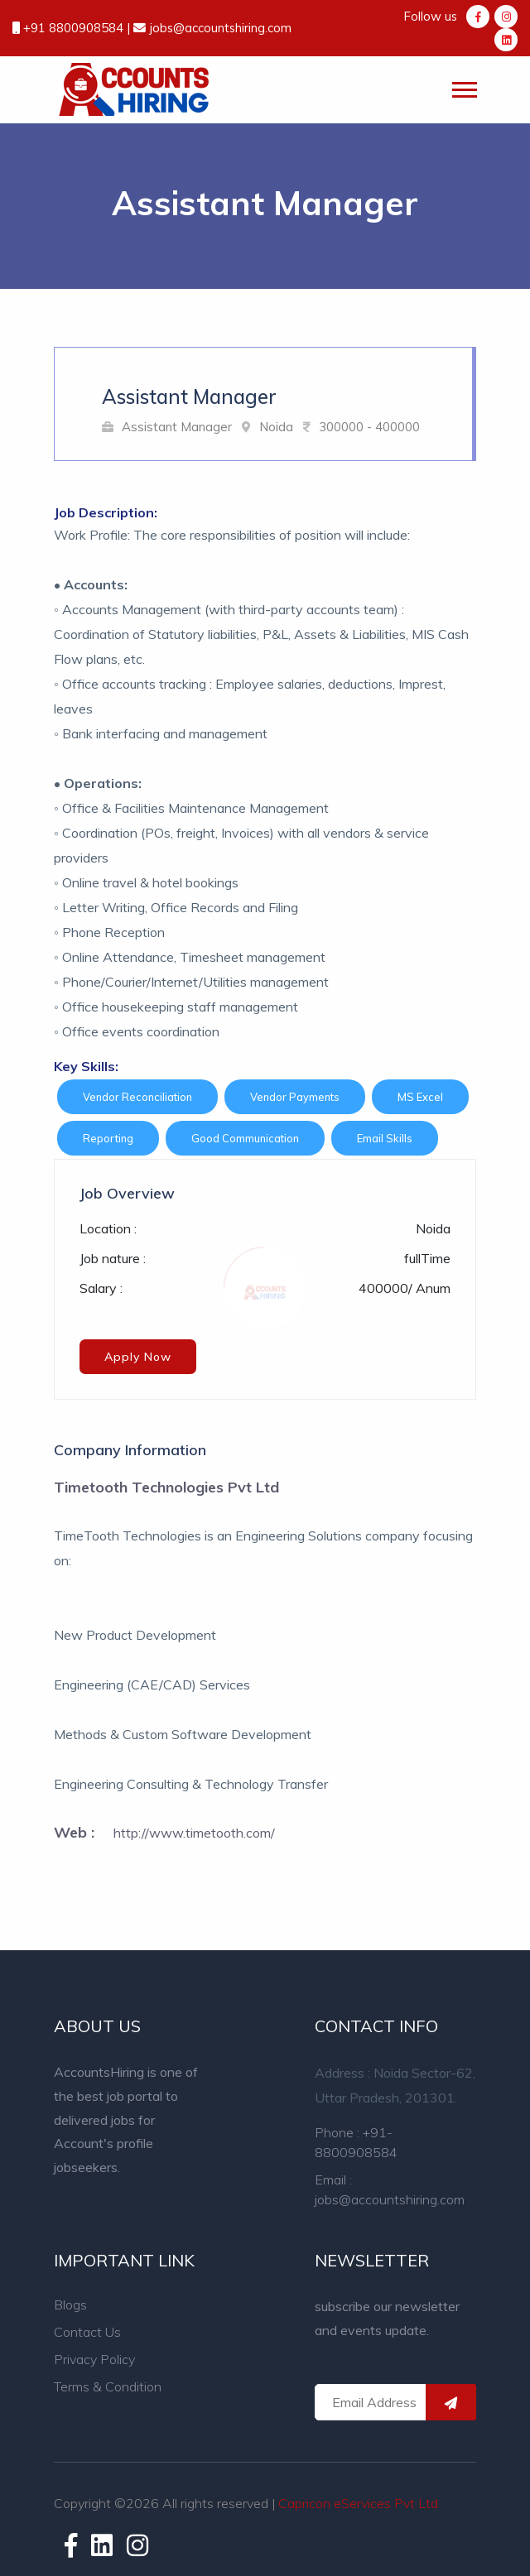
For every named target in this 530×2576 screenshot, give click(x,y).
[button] (463, 86)
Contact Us (87, 2332)
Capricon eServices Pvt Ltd (358, 2503)
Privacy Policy (94, 2359)
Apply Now (137, 1356)
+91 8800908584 (75, 28)
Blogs (70, 2304)
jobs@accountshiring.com (219, 28)
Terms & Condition (107, 2386)
